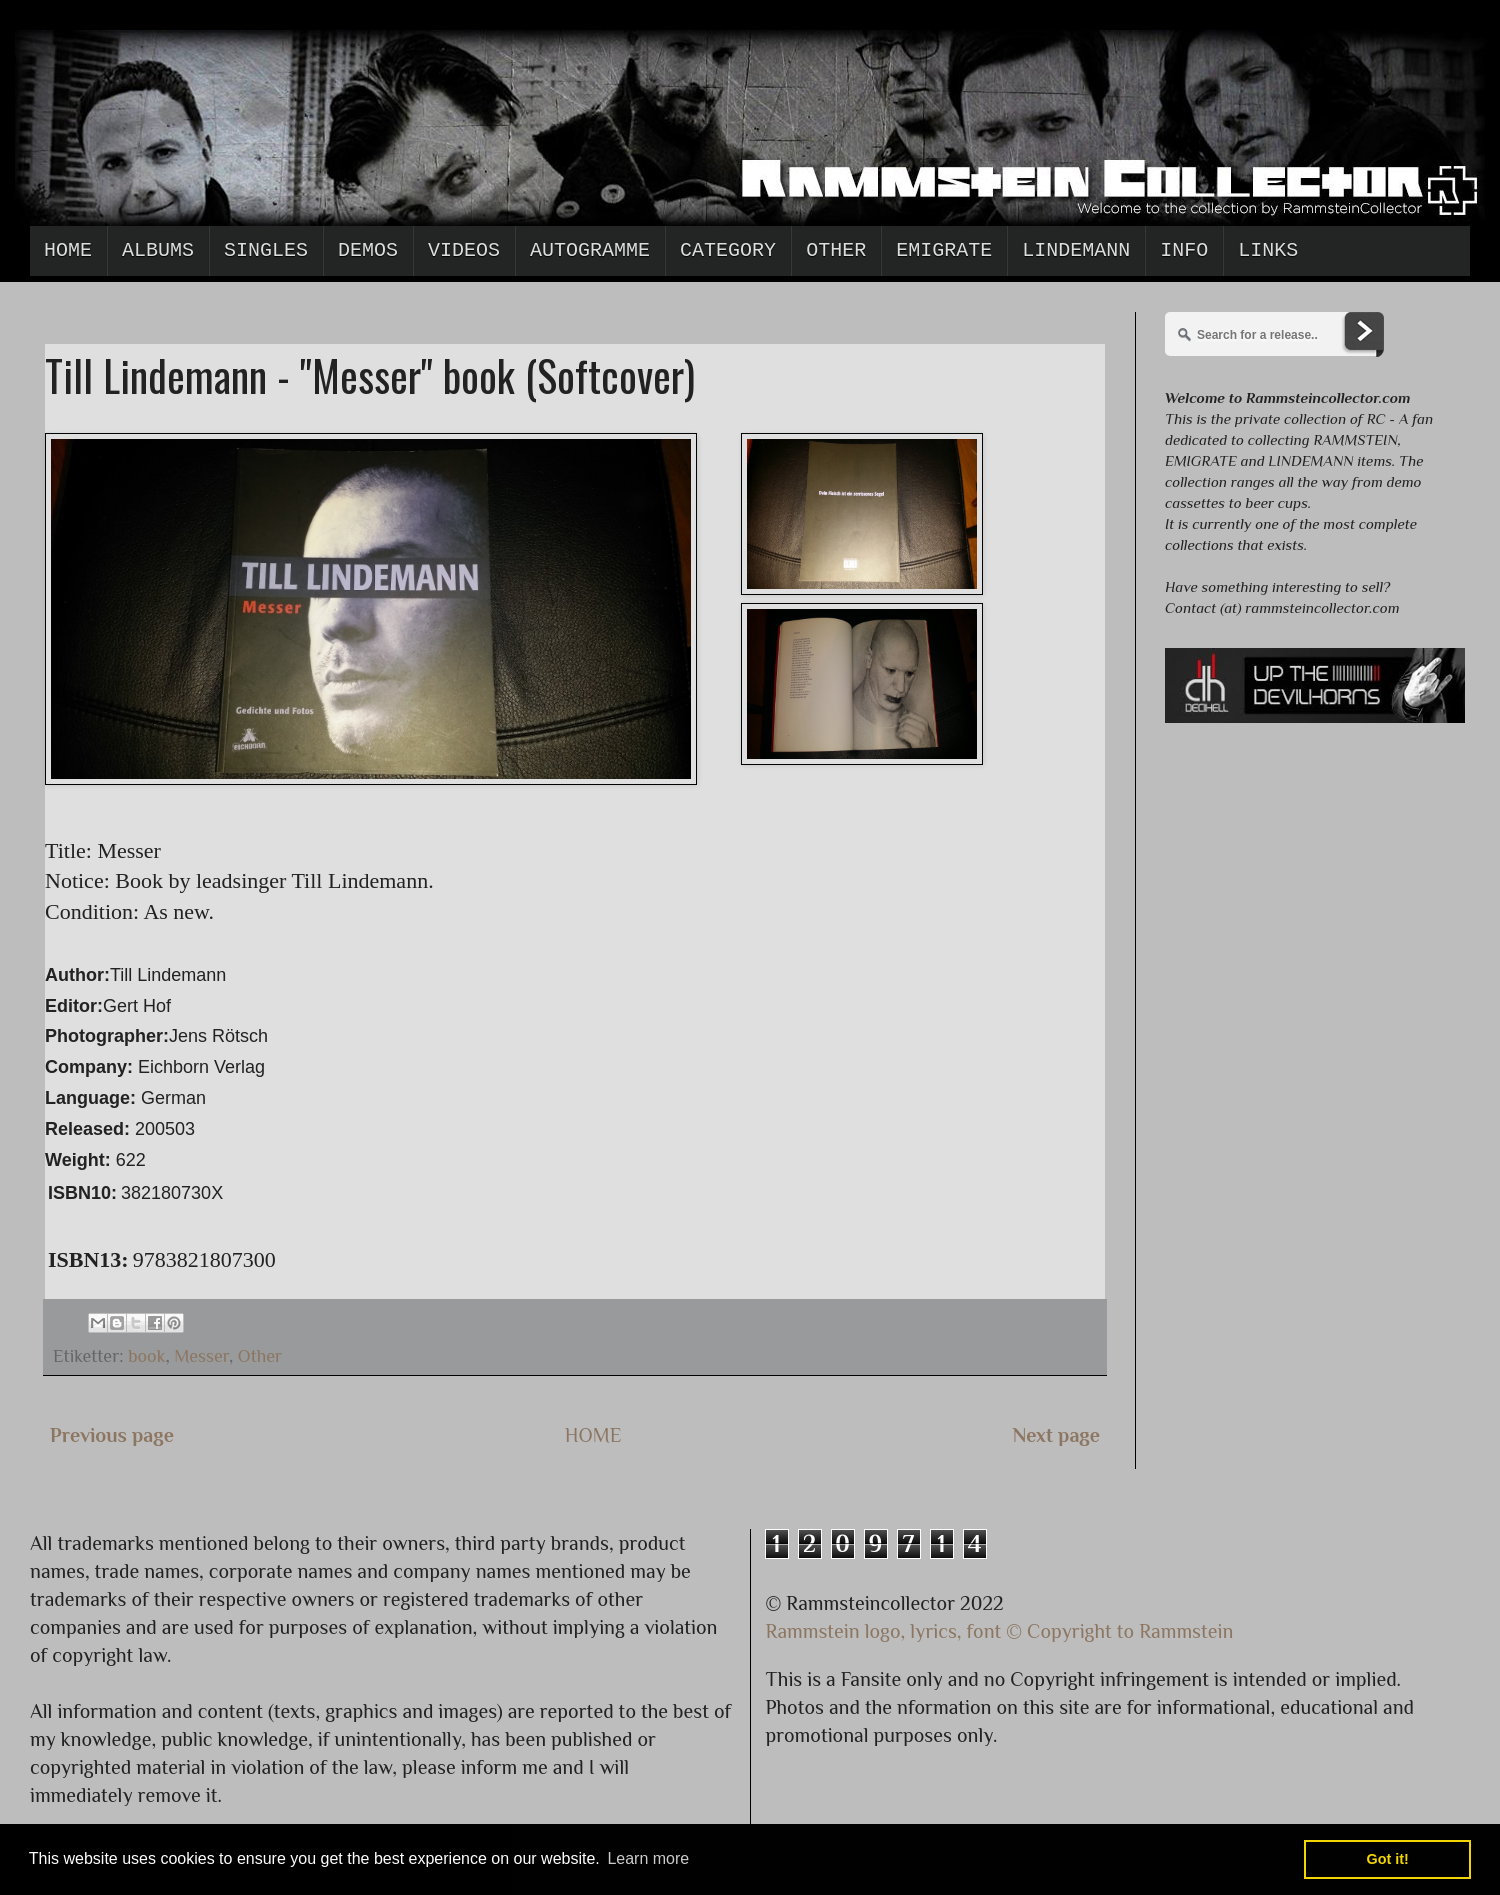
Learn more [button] (648, 1858)
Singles (266, 250)
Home (68, 250)
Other (836, 250)
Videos (464, 250)
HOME (593, 1435)
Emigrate (944, 250)
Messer (201, 1356)
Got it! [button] (1388, 1859)
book (146, 1356)
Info (1184, 250)
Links (1268, 250)
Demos (368, 250)
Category (728, 250)
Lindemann (1076, 250)
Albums (158, 250)
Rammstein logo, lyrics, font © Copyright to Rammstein (1000, 1631)
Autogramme (590, 250)
